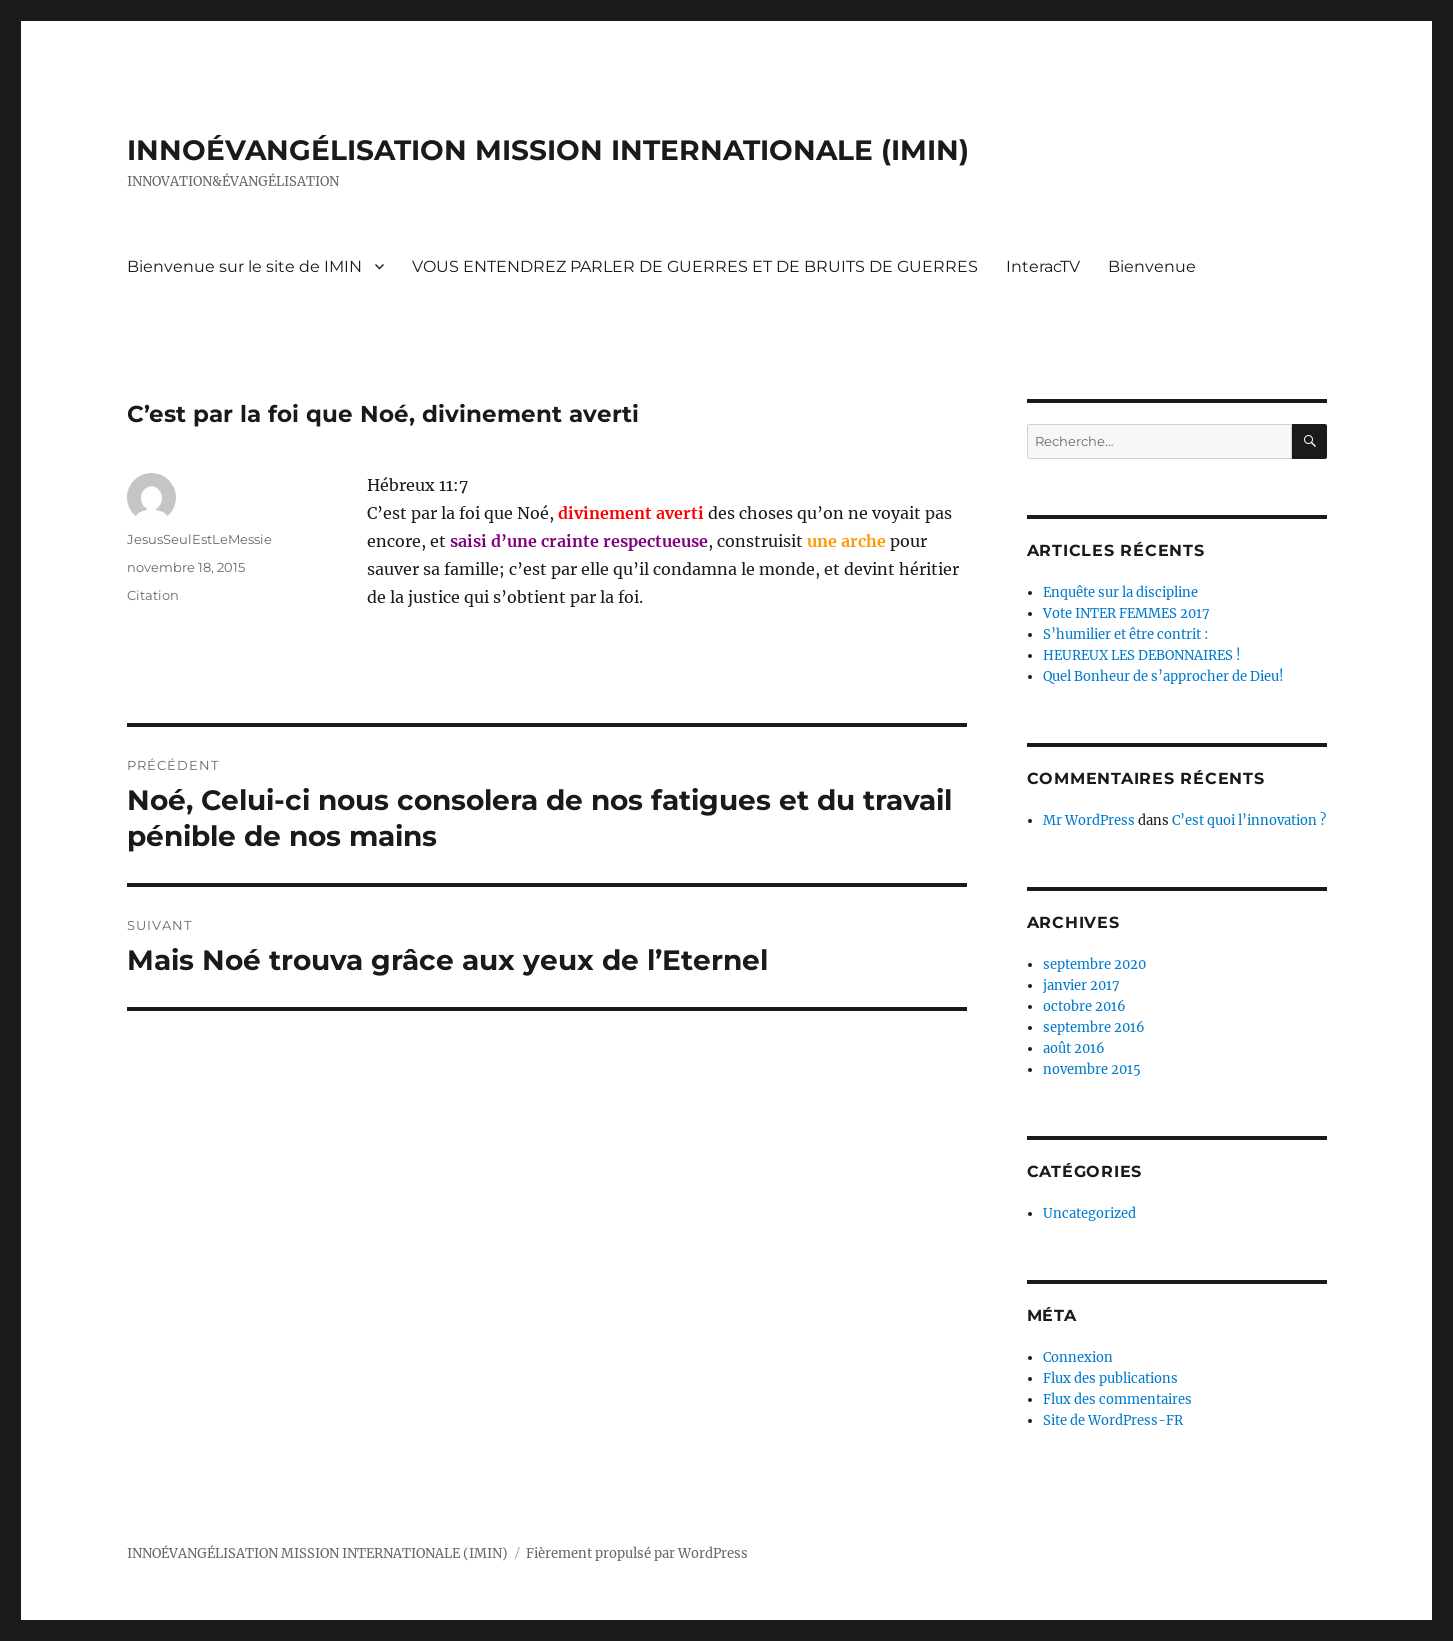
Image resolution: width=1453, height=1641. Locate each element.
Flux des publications (1110, 1378)
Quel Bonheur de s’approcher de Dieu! (1163, 676)
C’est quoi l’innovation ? (1249, 820)
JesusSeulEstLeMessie (199, 539)
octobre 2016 (1084, 1006)
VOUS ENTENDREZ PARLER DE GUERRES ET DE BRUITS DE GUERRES (695, 266)
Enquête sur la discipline (1120, 592)
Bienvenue (1152, 266)
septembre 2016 (1094, 1027)
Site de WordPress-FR (1113, 1420)
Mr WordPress (1089, 820)
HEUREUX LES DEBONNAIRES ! (1142, 655)
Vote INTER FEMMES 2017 (1126, 613)
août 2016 (1074, 1048)
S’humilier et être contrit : (1125, 634)
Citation (153, 595)
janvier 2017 (1081, 985)
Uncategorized (1089, 1213)
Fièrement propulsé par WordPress (637, 1553)
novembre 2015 (1092, 1069)
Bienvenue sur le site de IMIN (244, 266)
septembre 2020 (1094, 964)
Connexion (1078, 1357)
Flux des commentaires (1117, 1399)
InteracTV (1043, 266)
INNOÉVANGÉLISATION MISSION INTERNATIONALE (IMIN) (548, 150)
